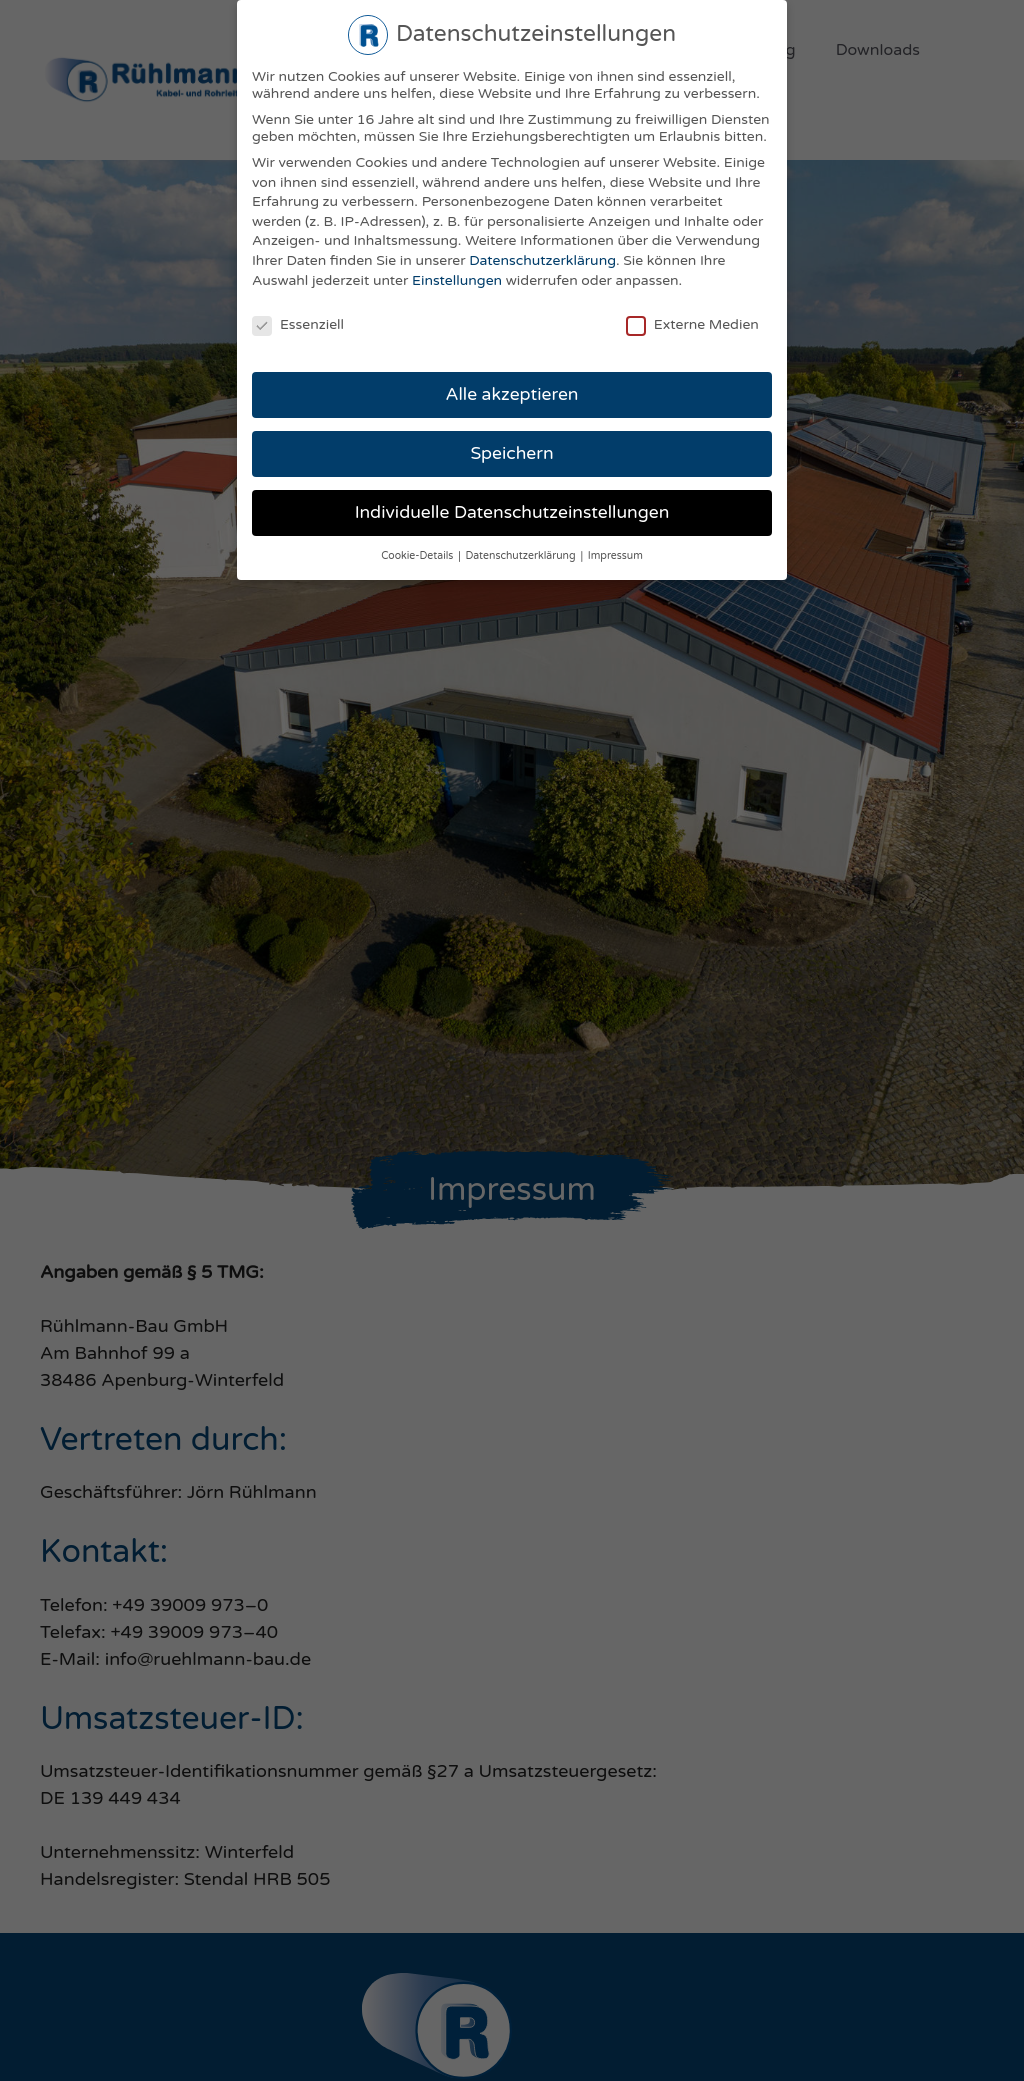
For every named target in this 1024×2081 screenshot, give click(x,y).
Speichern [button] (511, 453)
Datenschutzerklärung (542, 260)
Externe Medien (692, 324)
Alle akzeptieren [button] (511, 394)
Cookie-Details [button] (418, 555)
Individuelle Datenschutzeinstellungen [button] (512, 512)
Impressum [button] (615, 555)
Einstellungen (457, 280)
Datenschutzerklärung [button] (522, 555)
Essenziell (298, 324)
